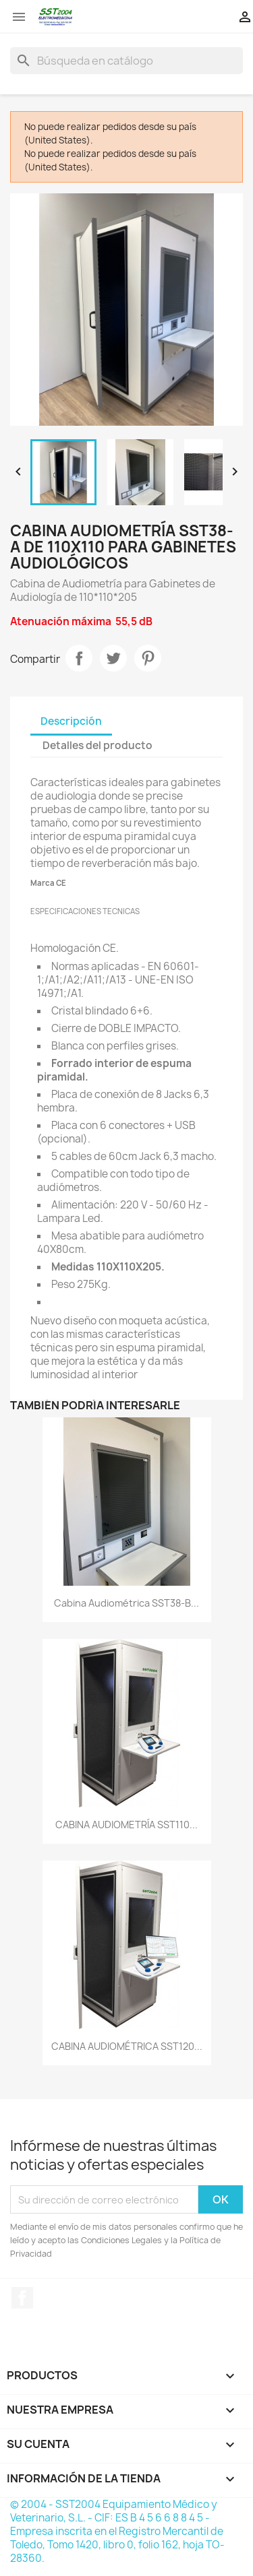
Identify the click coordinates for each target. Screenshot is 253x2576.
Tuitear (113, 658)
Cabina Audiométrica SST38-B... (126, 1603)
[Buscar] (126, 60)
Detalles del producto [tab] (97, 745)
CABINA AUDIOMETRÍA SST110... (126, 1824)
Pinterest (147, 658)
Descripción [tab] (71, 721)
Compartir (78, 658)
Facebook (22, 2298)
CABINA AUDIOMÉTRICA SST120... (126, 2046)
